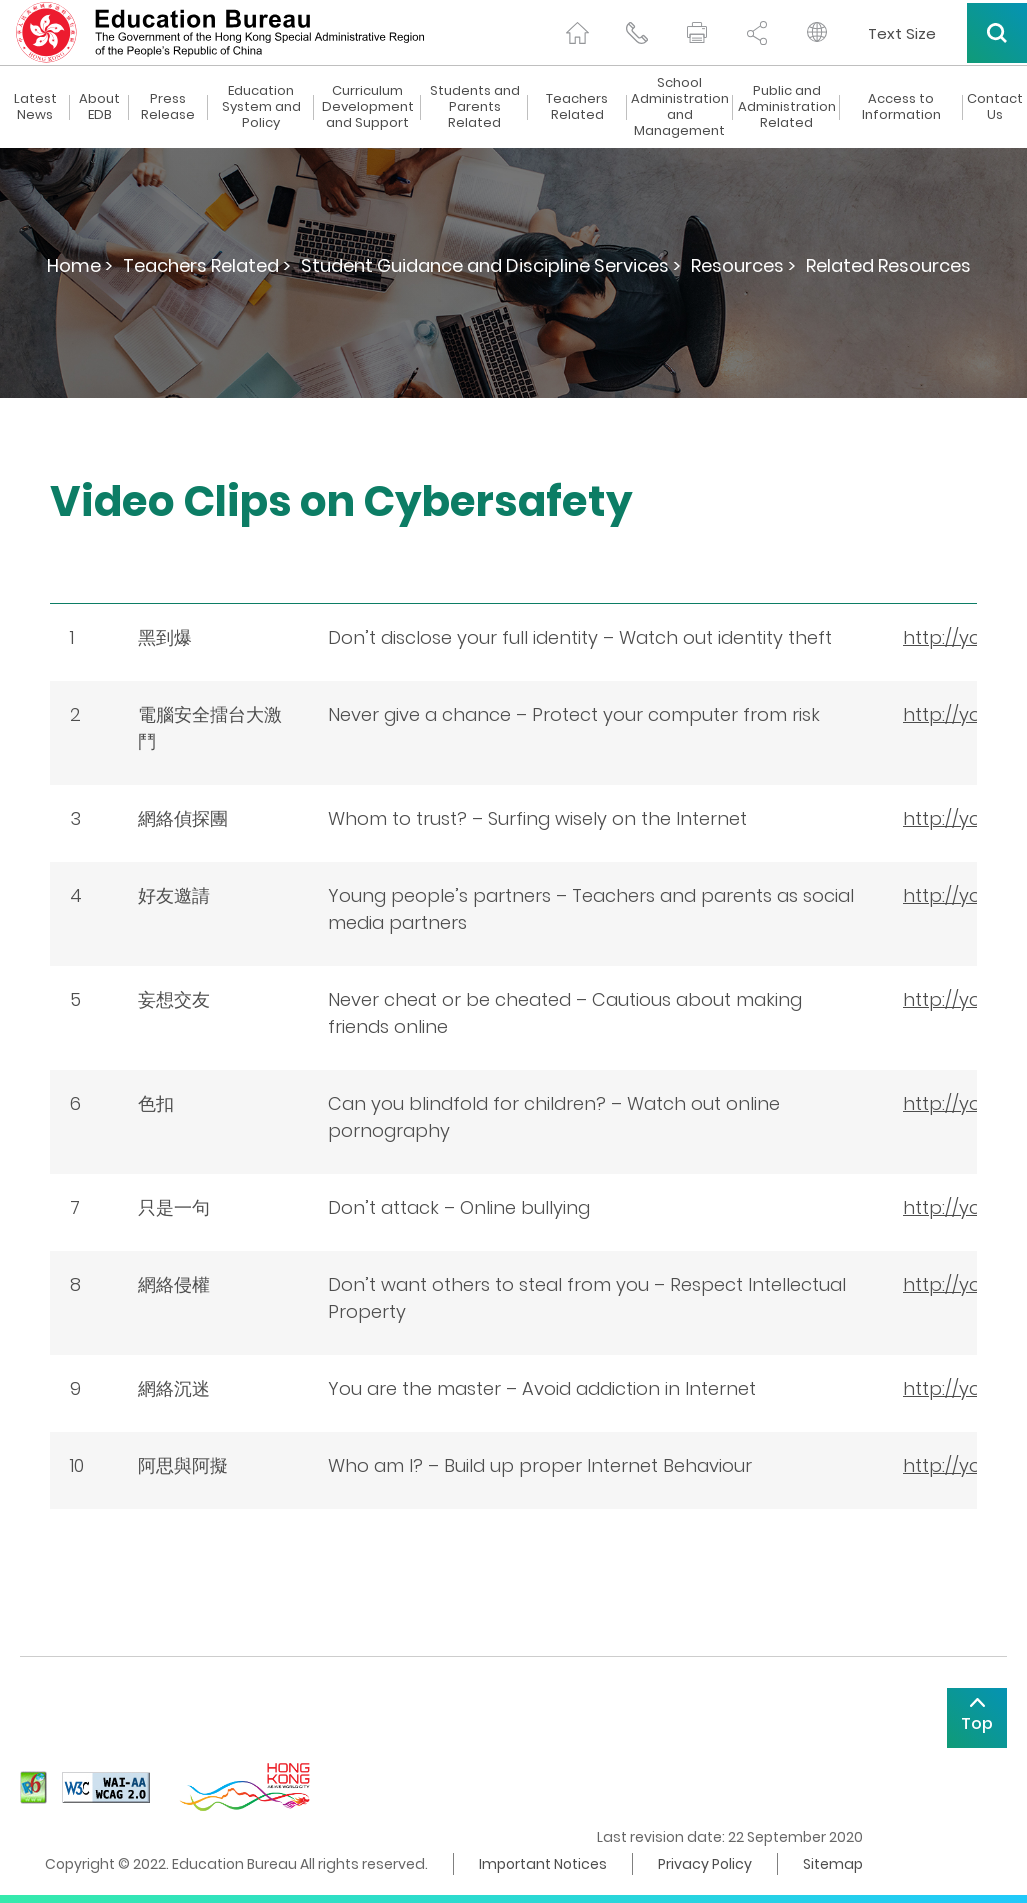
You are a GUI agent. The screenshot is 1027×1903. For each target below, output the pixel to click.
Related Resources (888, 265)
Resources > (743, 265)
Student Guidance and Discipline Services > (491, 265)
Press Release (168, 107)
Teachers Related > (207, 265)
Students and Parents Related (475, 107)
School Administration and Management (680, 107)
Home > (80, 265)
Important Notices (543, 1864)
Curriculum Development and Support (368, 107)
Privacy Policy (705, 1864)
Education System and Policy (261, 107)
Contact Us (995, 107)
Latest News (35, 107)
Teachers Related (577, 107)
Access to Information (901, 107)
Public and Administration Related (787, 107)
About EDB (99, 107)
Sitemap (833, 1864)
